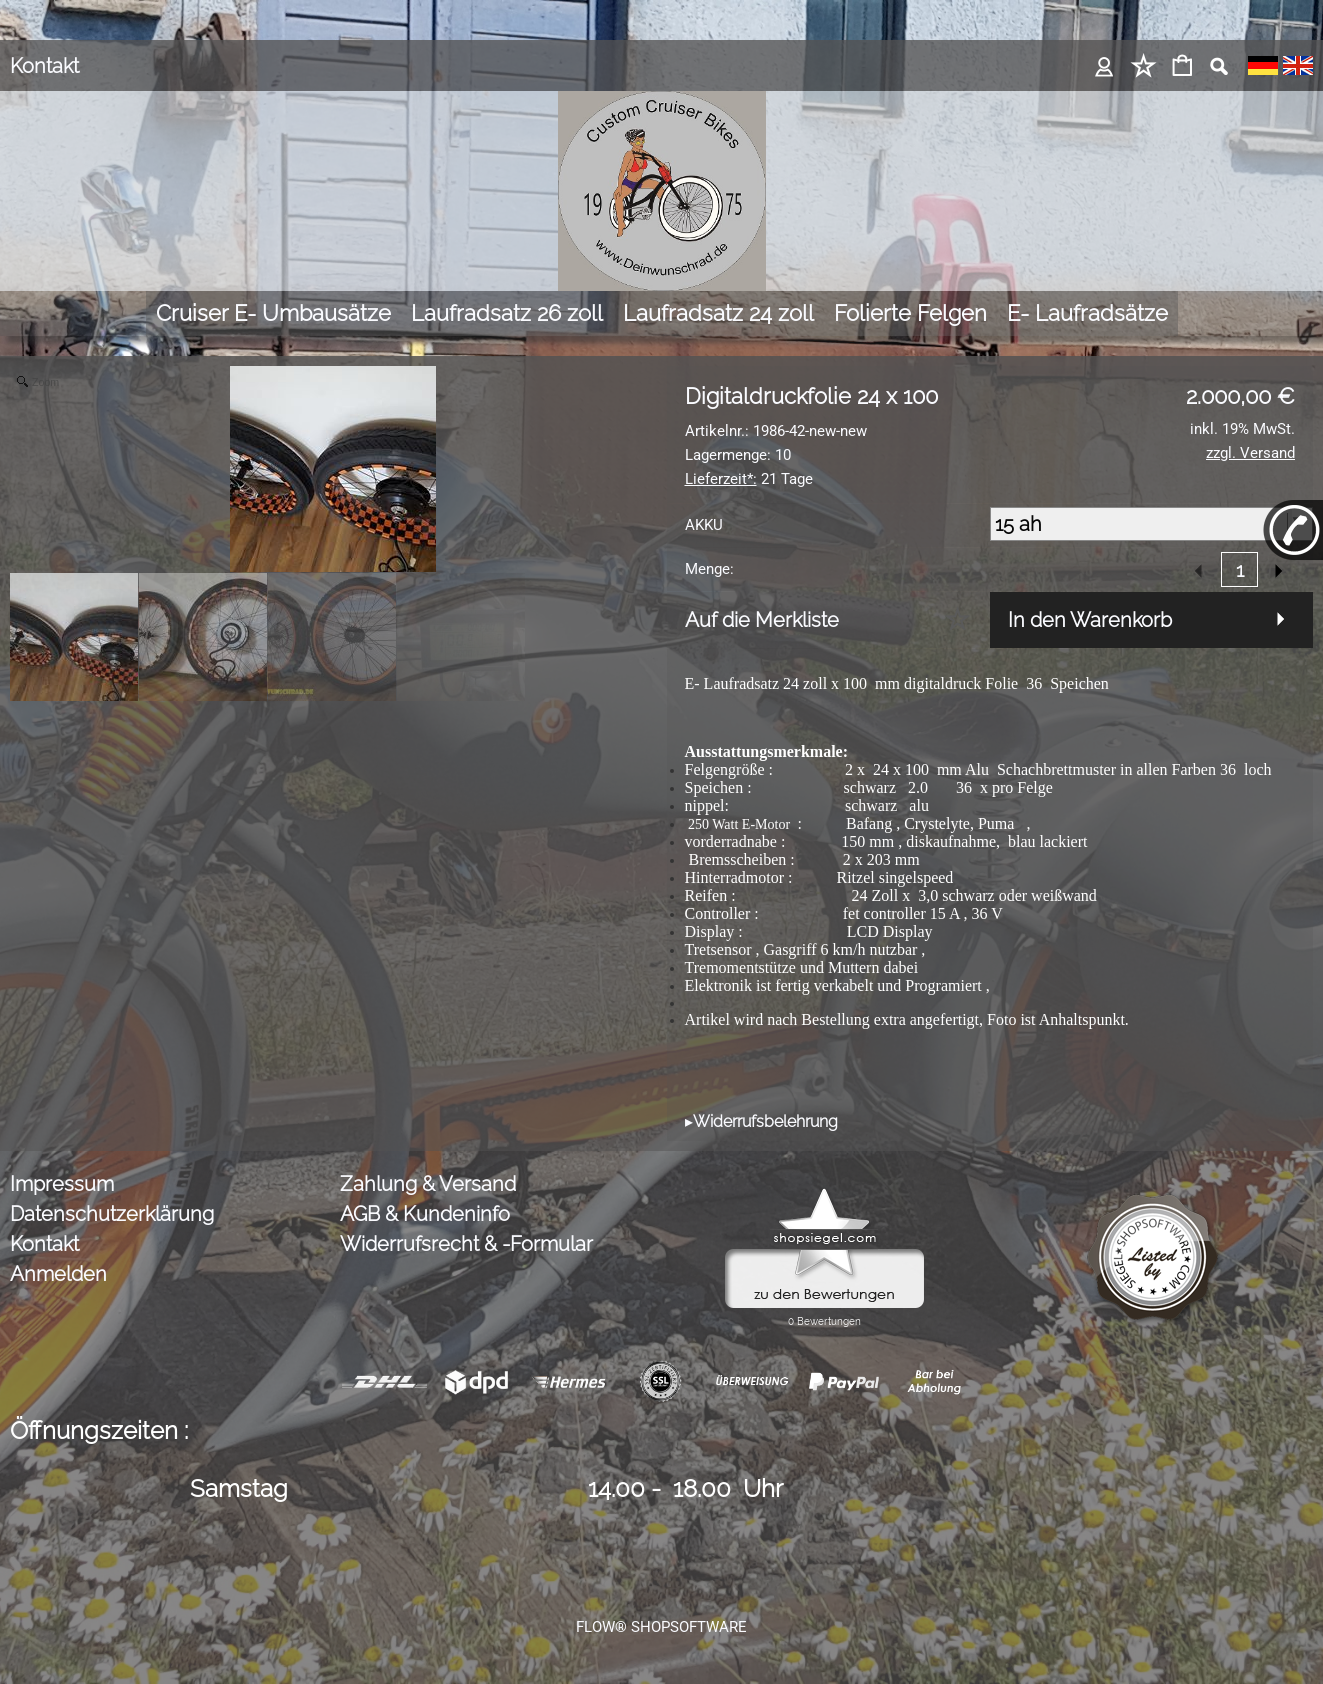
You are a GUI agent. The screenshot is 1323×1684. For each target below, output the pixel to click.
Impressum (62, 1184)
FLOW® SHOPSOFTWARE (661, 1627)
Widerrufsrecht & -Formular (466, 1244)
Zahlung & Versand (428, 1184)
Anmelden (58, 1274)
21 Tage (749, 479)
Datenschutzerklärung (112, 1214)
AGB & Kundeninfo (425, 1214)
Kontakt (44, 66)
